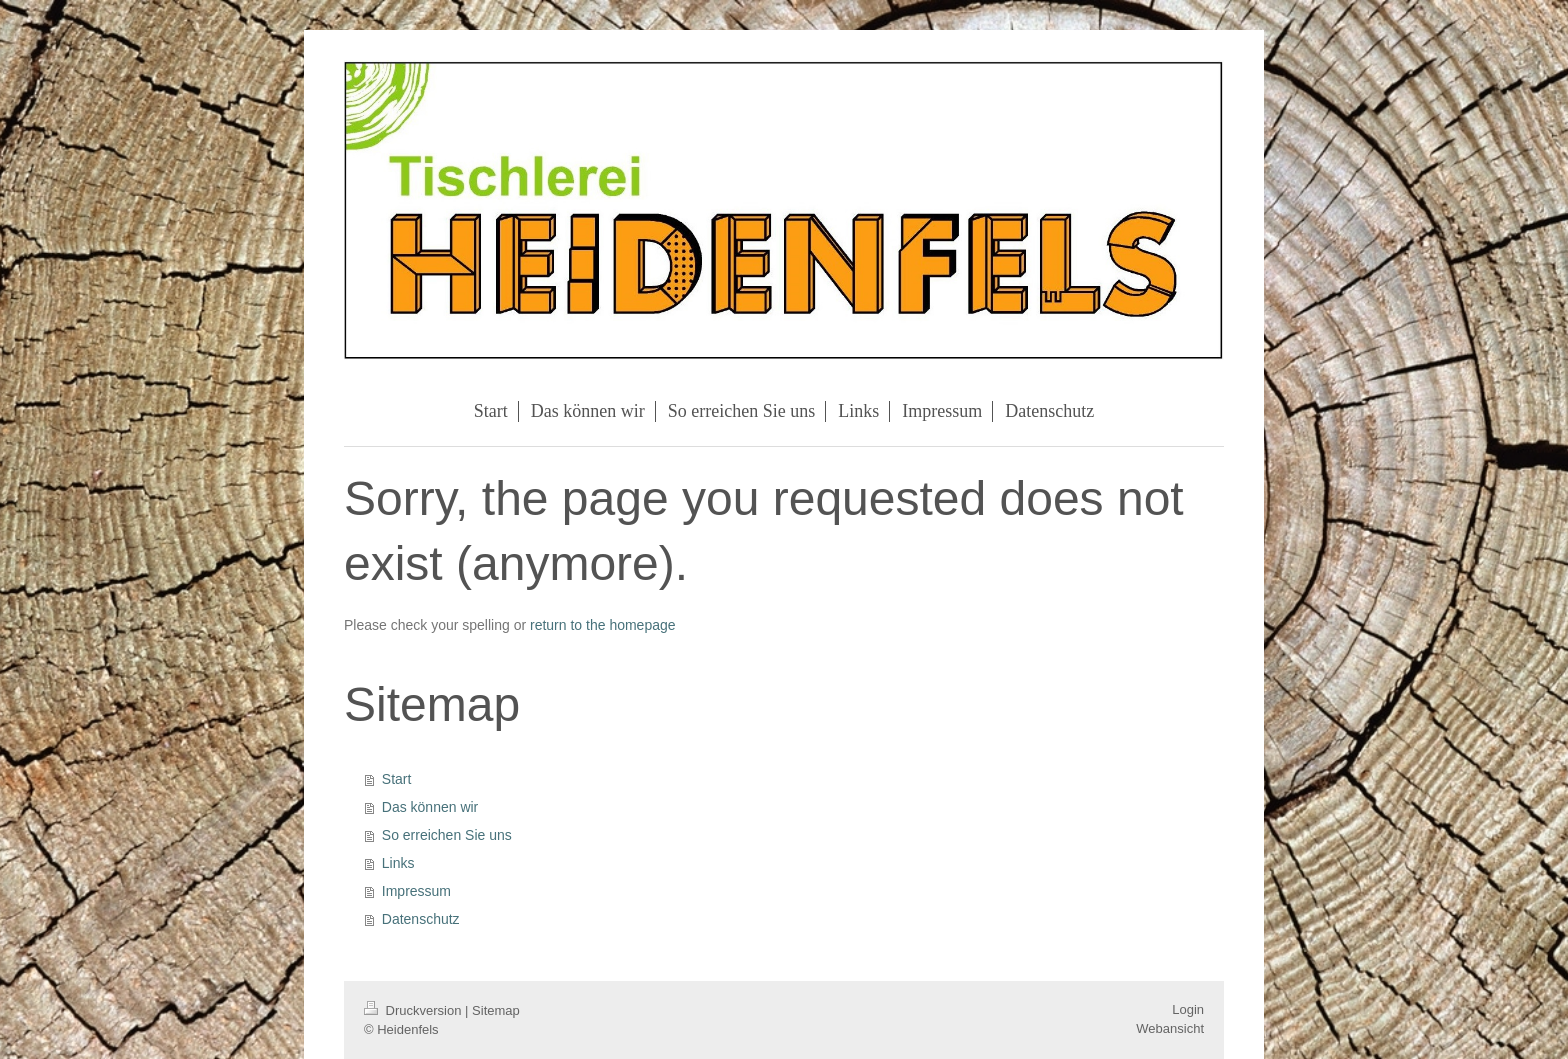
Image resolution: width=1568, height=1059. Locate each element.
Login (1188, 1009)
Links (398, 863)
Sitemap (496, 1010)
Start (397, 779)
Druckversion (414, 1010)
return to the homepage (603, 625)
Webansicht (1170, 1028)
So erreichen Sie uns (447, 835)
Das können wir (430, 807)
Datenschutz (421, 919)
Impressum (416, 891)
